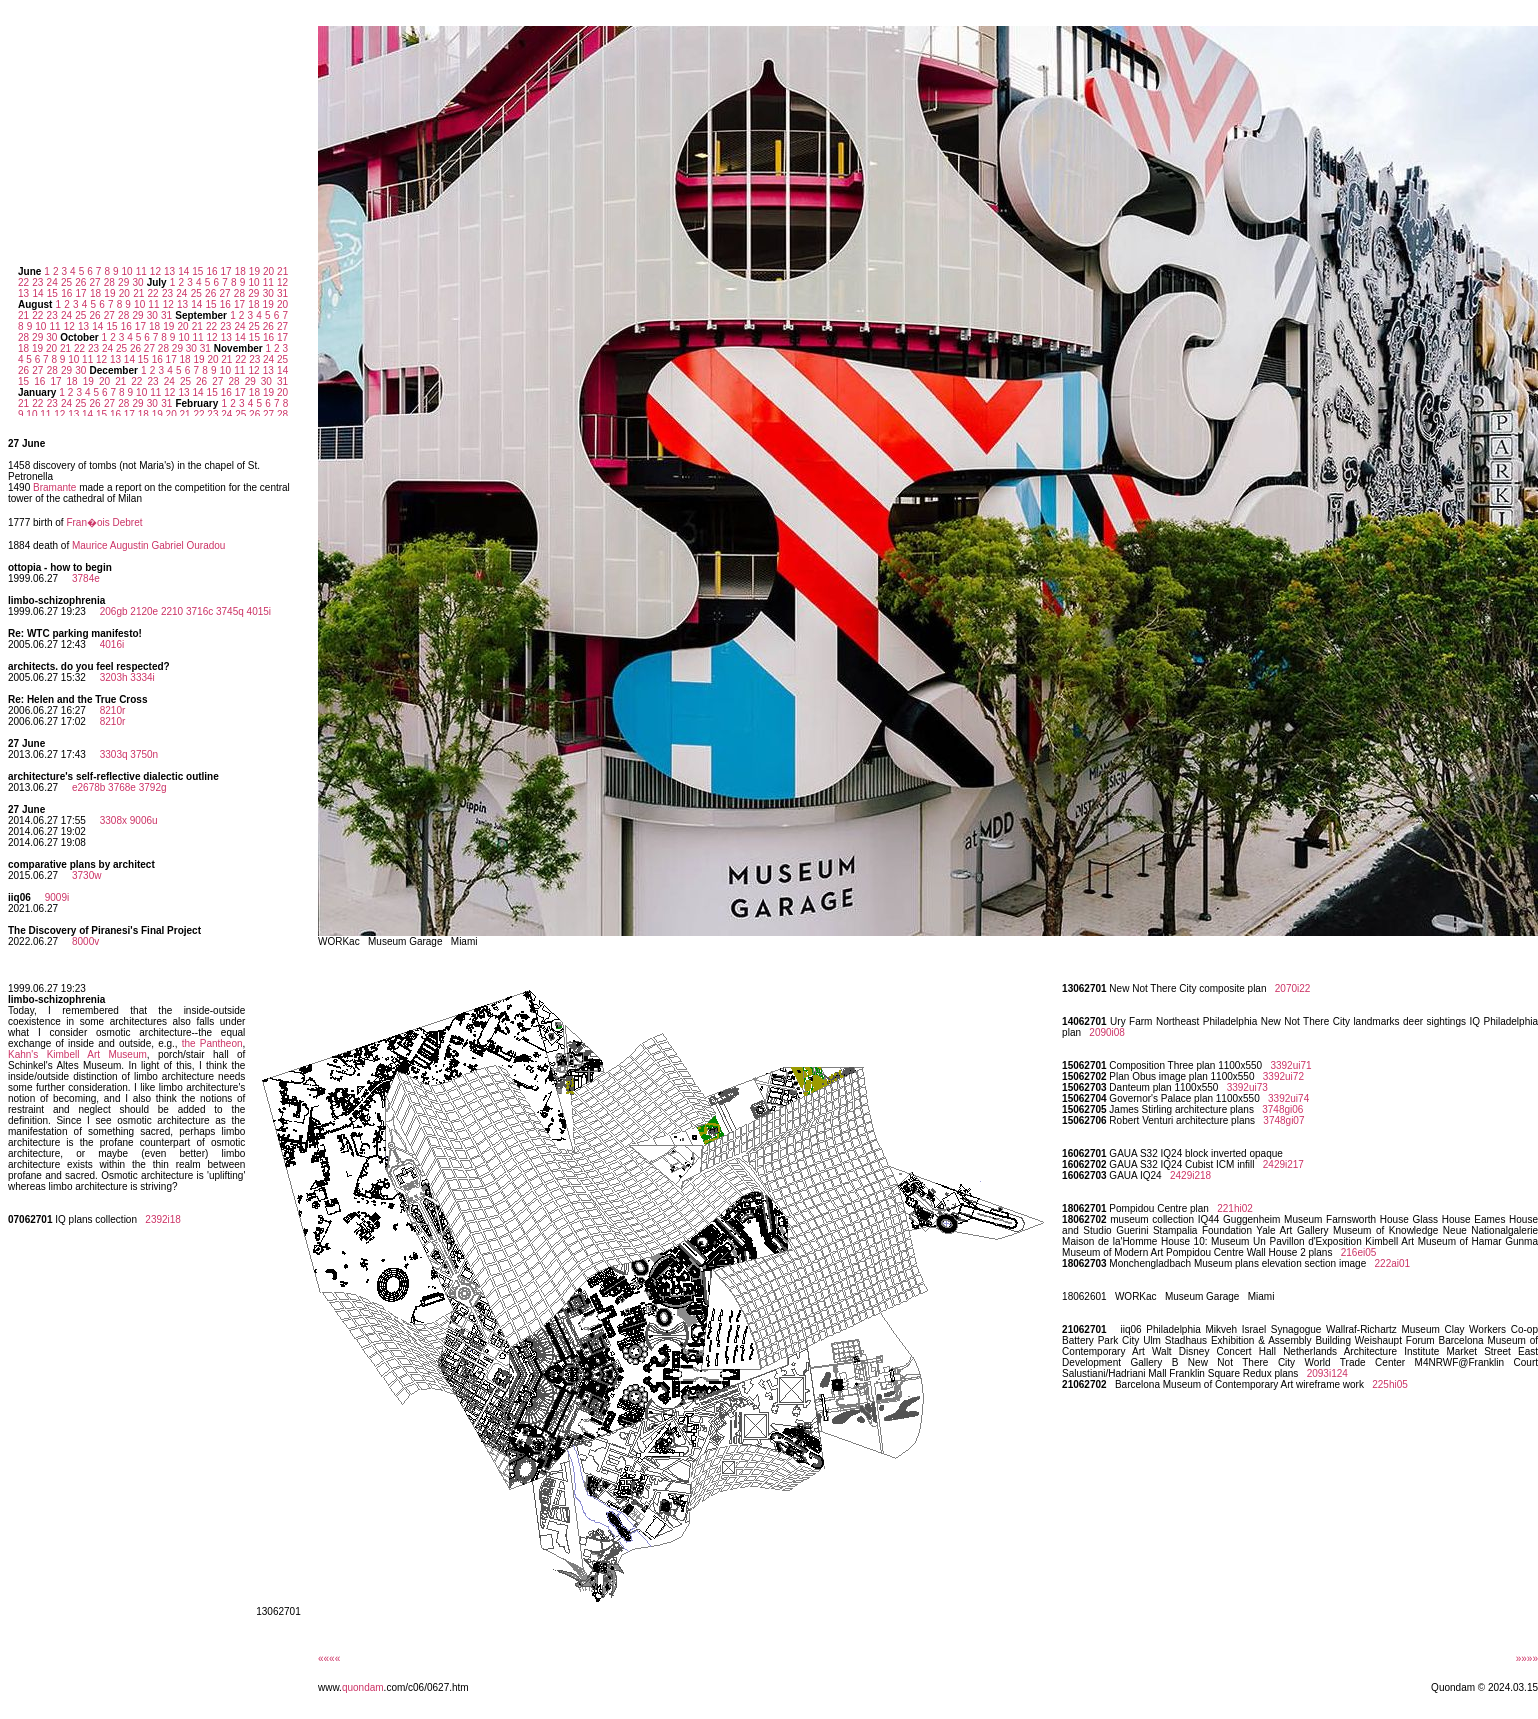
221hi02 (1235, 1208)
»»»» (1527, 1658)
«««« (329, 1658)
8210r (113, 710)
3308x (113, 820)
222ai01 (1393, 1263)
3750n (144, 754)
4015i (259, 611)
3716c (199, 611)
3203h (114, 677)
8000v (85, 941)
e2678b (88, 787)
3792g (153, 787)
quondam (363, 1687)
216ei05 (1359, 1252)
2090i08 (1107, 1032)
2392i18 (163, 1219)
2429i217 (1283, 1164)
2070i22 (1293, 988)
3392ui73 (1247, 1087)
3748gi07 (1283, 1120)
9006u (144, 820)
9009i (57, 897)
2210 (172, 611)
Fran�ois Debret (104, 522)
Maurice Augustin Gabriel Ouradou (148, 545)
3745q (230, 611)
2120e (144, 611)
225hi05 (1390, 1384)
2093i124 (1327, 1373)
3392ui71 (1290, 1065)
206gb (114, 611)
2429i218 (1190, 1175)
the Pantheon (212, 1043)
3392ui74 (1288, 1098)
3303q (114, 754)
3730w (86, 875)
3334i (142, 677)
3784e (86, 578)
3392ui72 (1283, 1076)
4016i (112, 644)
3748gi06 (1282, 1109)
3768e (122, 787)
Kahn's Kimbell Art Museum (77, 1054)
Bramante (54, 487)
